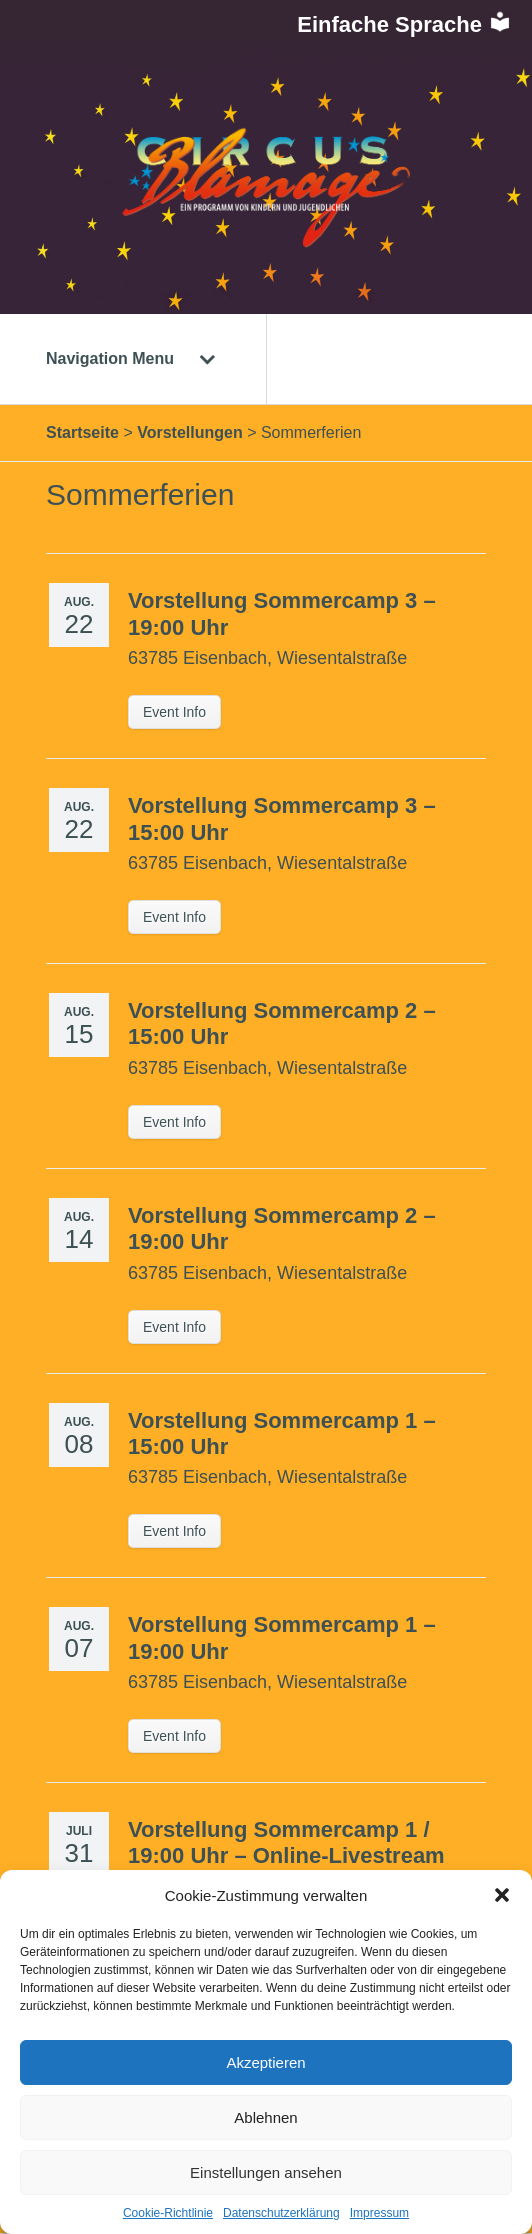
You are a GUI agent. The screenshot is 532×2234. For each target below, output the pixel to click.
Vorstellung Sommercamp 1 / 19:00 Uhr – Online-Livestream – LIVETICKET (286, 1856)
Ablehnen (265, 2117)
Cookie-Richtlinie (168, 2213)
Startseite (82, 432)
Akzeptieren (265, 2062)
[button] (502, 1895)
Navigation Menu (131, 358)
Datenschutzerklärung (281, 2213)
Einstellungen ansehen (266, 2172)
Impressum (379, 2213)
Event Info (174, 712)
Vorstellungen (190, 432)
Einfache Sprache (404, 24)
